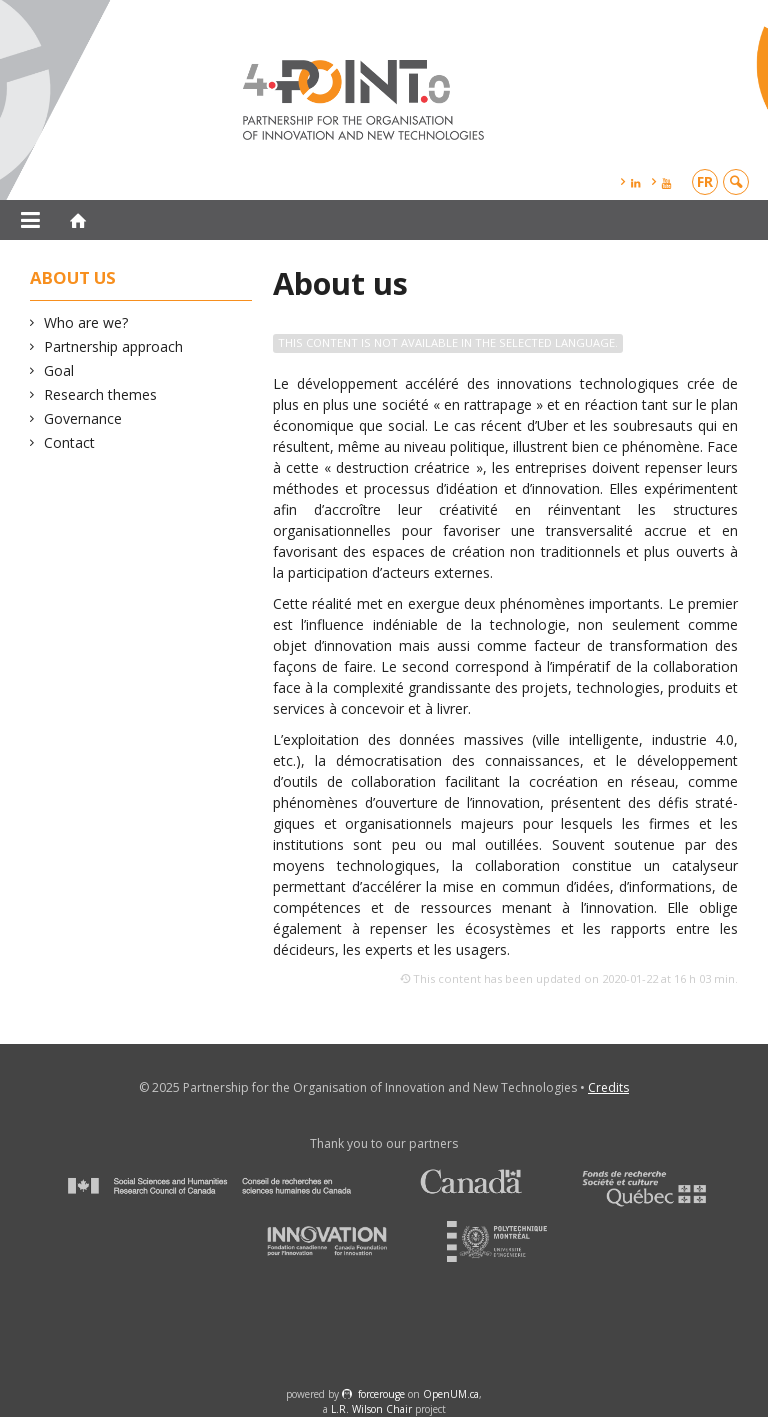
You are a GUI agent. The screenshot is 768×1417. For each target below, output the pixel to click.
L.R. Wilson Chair (371, 1409)
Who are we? (86, 322)
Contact (70, 442)
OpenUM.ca (451, 1394)
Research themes (101, 394)
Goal (59, 370)
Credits (608, 1087)
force (381, 1394)
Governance (83, 418)
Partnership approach (114, 346)
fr (705, 181)
